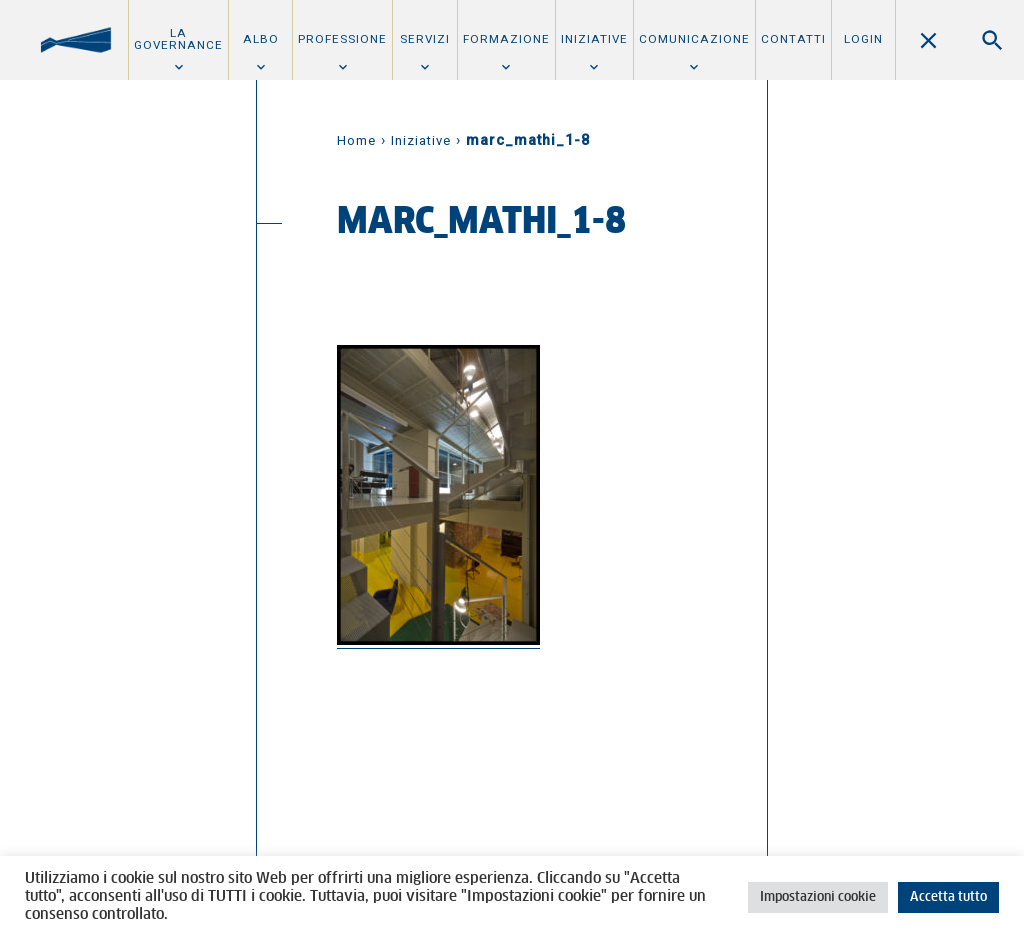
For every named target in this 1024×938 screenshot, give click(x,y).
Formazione (506, 39)
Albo (261, 39)
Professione (342, 39)
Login (863, 39)
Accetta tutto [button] (948, 897)
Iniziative (594, 39)
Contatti (793, 39)
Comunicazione (694, 39)
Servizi (425, 39)
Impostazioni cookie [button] (818, 897)
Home (356, 140)
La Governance (178, 39)
